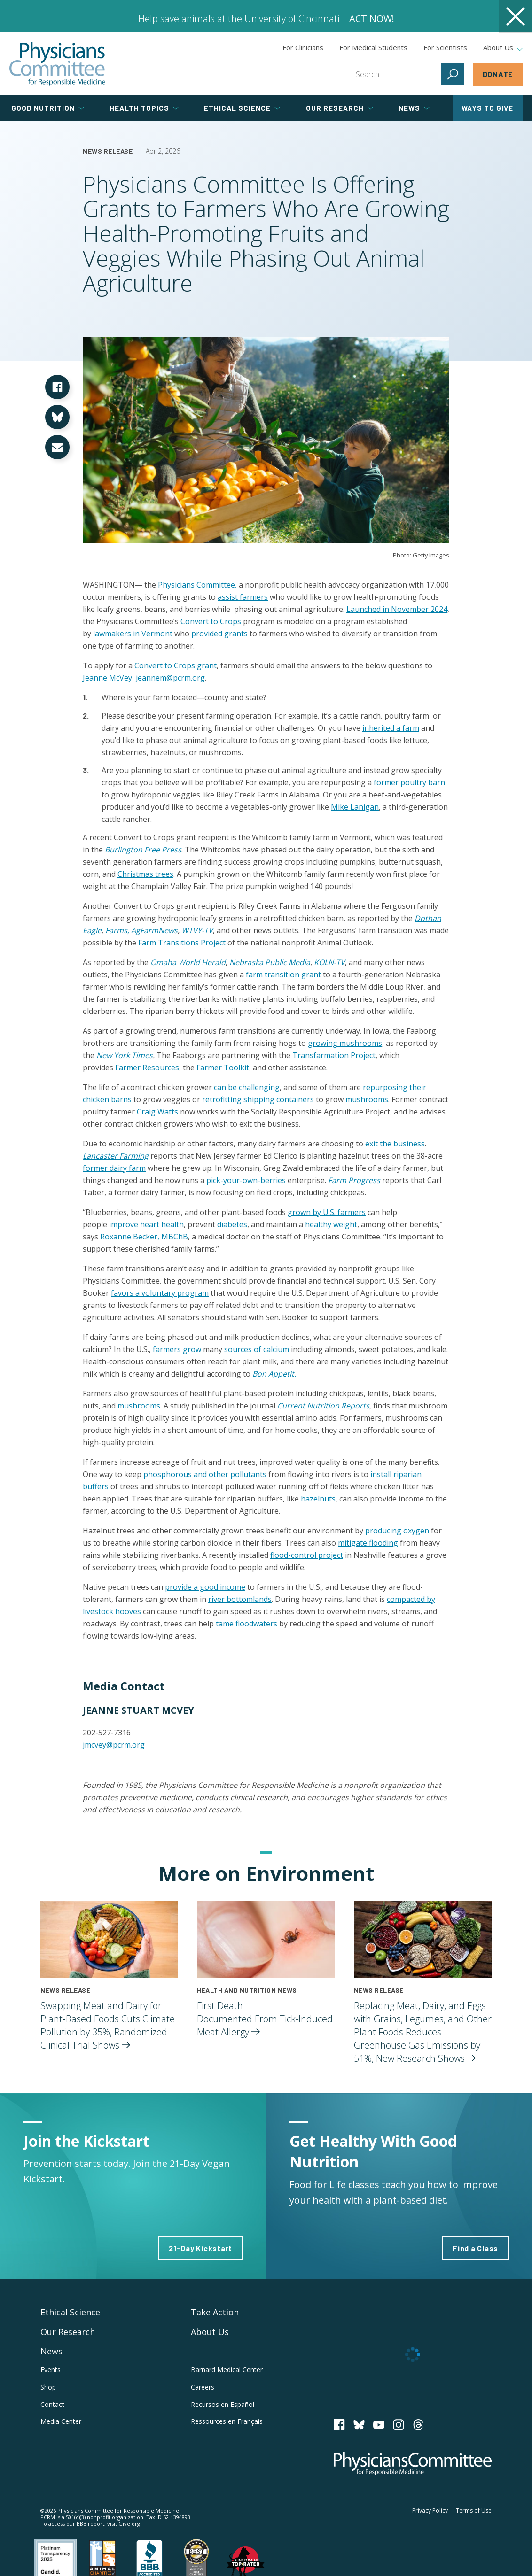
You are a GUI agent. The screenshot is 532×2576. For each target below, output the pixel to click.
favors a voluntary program (160, 1293)
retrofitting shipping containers (258, 1099)
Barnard (227, 2369)
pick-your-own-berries (246, 1180)
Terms (474, 2510)
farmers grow (177, 1349)
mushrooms (366, 1099)
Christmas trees (145, 874)
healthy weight (331, 1224)
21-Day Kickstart (200, 2247)
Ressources (227, 2421)
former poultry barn (409, 782)
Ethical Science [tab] (242, 108)
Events (50, 2369)
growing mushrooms (345, 1043)
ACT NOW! (371, 18)
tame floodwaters (246, 1623)
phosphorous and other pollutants (204, 1474)
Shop (48, 2387)
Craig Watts (157, 1111)
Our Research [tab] (339, 108)
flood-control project (306, 1555)
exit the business (395, 1143)
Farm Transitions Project (182, 942)
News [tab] (414, 108)
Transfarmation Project (334, 1055)
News (51, 2351)
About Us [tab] (503, 48)
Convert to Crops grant (175, 665)
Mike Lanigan (355, 807)
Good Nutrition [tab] (47, 108)
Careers (202, 2387)
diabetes (232, 1224)
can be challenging (247, 1087)
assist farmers (243, 597)
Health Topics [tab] (144, 108)
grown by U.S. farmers (327, 1212)
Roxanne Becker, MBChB (144, 1236)
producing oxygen (397, 1530)
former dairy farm (114, 1168)
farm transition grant (283, 974)
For (373, 47)
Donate (498, 74)
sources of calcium (256, 1349)
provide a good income (205, 1587)
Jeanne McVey (107, 678)
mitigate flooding (368, 1543)
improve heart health (146, 1224)
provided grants (219, 633)
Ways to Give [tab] (487, 108)
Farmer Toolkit (222, 1067)
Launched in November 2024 (396, 609)
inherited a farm (390, 728)
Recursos (222, 2404)
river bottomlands (240, 1599)
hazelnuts (318, 1498)
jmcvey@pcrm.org (114, 1745)
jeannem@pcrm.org (170, 678)
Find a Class (475, 2247)
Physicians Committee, (197, 585)
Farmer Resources (147, 1067)
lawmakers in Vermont (132, 633)
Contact (52, 2404)
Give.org (129, 2523)
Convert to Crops (210, 621)
